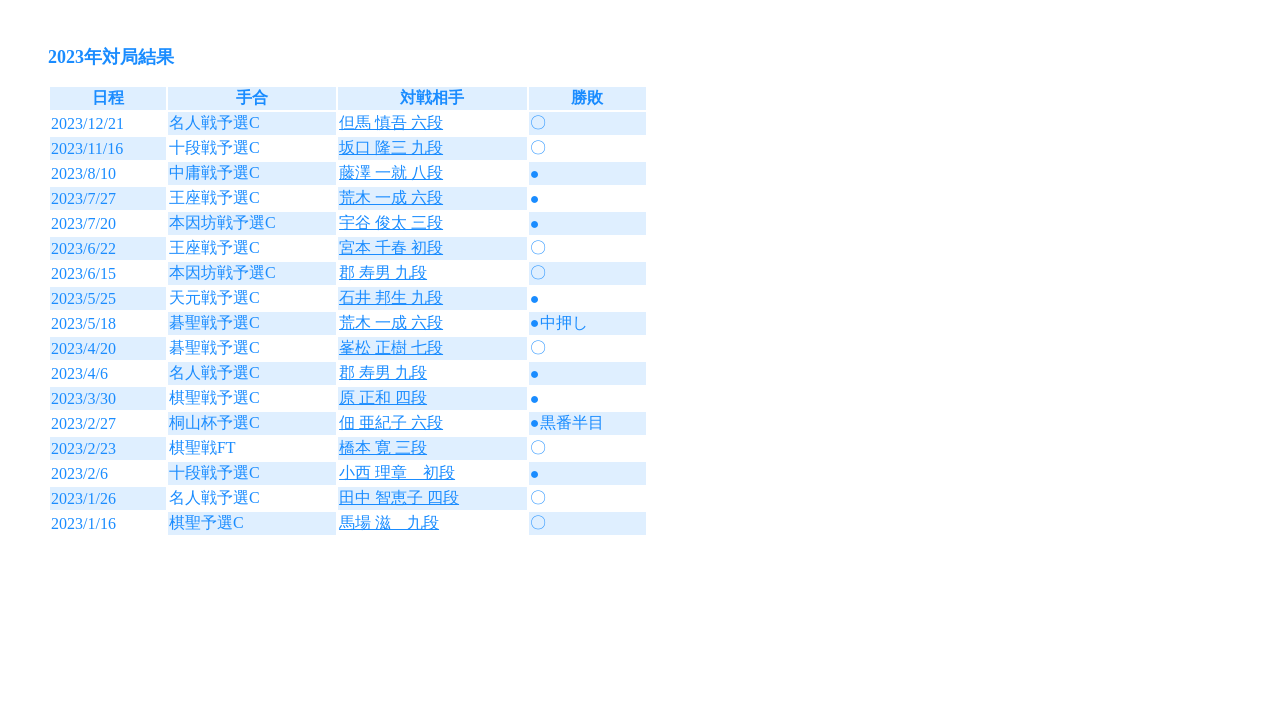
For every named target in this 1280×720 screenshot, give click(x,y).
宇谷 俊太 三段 (391, 222)
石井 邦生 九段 (391, 297)
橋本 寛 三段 (383, 447)
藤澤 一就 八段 (391, 172)
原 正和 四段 (383, 397)
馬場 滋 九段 (389, 522)
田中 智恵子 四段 (399, 497)
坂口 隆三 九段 (391, 147)
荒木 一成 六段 (391, 197)
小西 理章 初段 (397, 472)
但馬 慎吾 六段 (391, 122)
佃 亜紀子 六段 (391, 422)
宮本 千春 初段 (391, 247)
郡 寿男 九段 (383, 272)
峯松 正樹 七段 (391, 347)
